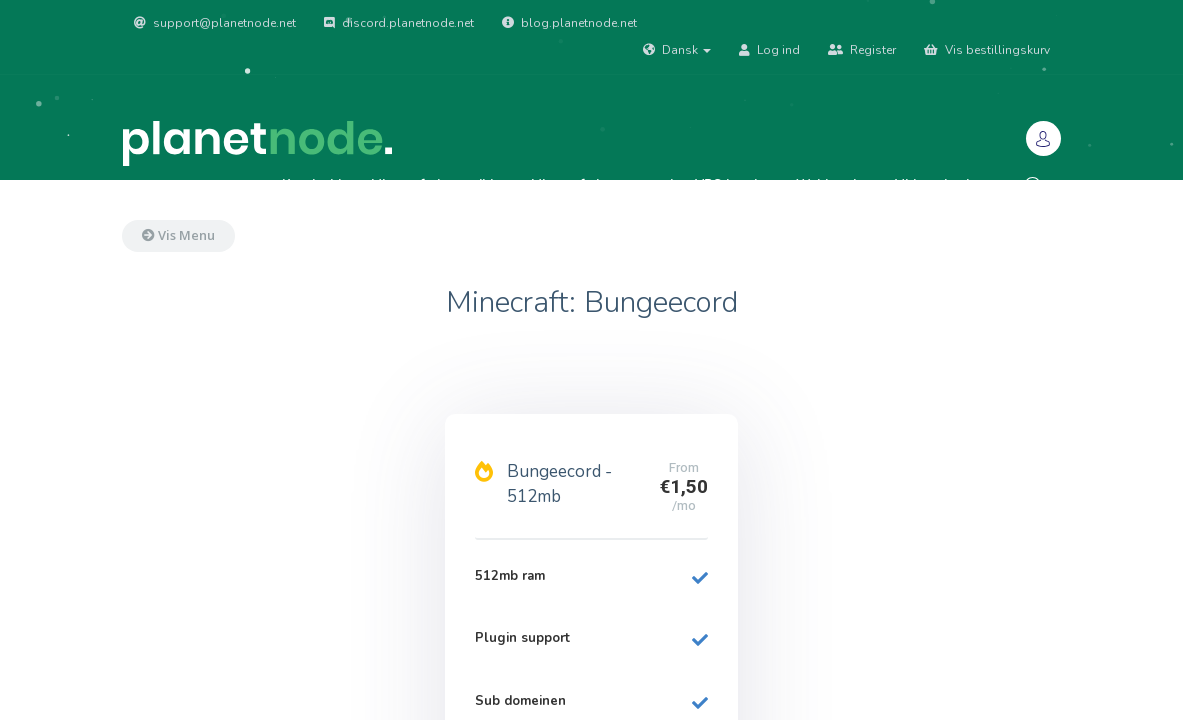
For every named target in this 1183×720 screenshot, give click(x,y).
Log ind (769, 50)
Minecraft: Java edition (440, 185)
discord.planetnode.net (399, 23)
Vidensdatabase (945, 185)
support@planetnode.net (215, 23)
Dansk (677, 50)
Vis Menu (178, 235)
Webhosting (834, 185)
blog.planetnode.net (569, 23)
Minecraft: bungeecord (602, 185)
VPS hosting (734, 185)
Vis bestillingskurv (987, 50)
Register (862, 50)
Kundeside (315, 185)
